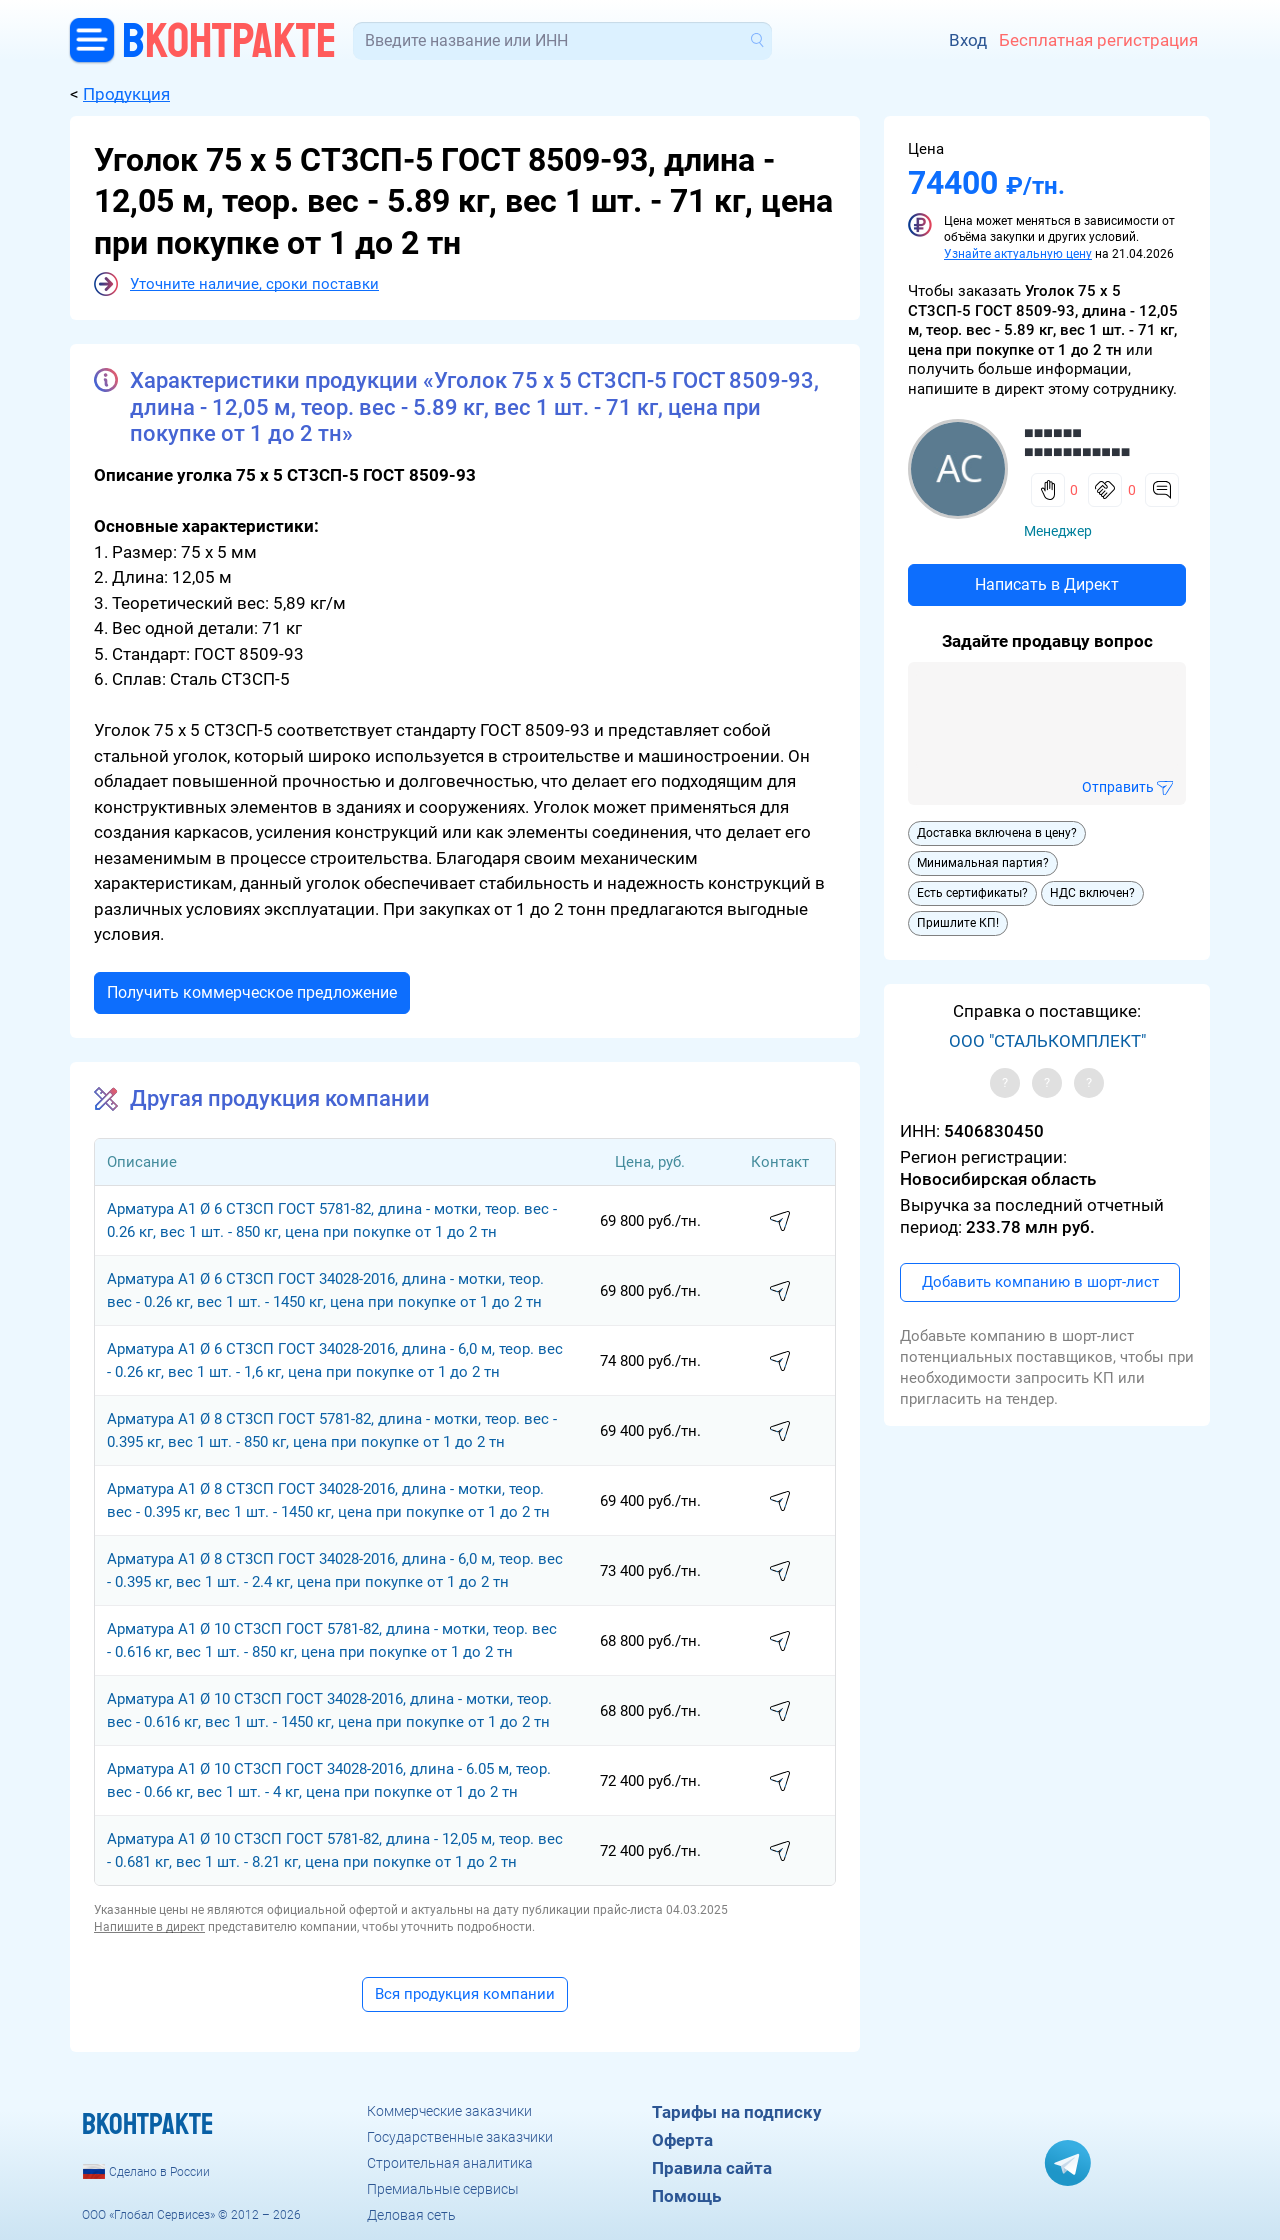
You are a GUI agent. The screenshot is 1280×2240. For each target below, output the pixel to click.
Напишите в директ (149, 1927)
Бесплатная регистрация (1098, 40)
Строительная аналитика (450, 2163)
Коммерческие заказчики (449, 2111)
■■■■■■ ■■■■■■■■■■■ (1077, 442)
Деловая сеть (411, 2215)
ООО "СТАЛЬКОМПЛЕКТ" (1047, 1041)
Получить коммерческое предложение (252, 992)
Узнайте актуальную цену (1018, 254)
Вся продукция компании (465, 1994)
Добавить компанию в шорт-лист (1040, 1282)
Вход (968, 40)
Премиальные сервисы (443, 2189)
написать (780, 1222)
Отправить (1118, 787)
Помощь (686, 2196)
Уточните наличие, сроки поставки (254, 284)
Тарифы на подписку (737, 2112)
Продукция (126, 94)
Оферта (682, 2140)
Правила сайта (712, 2168)
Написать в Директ (1047, 584)
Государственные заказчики (460, 2137)
